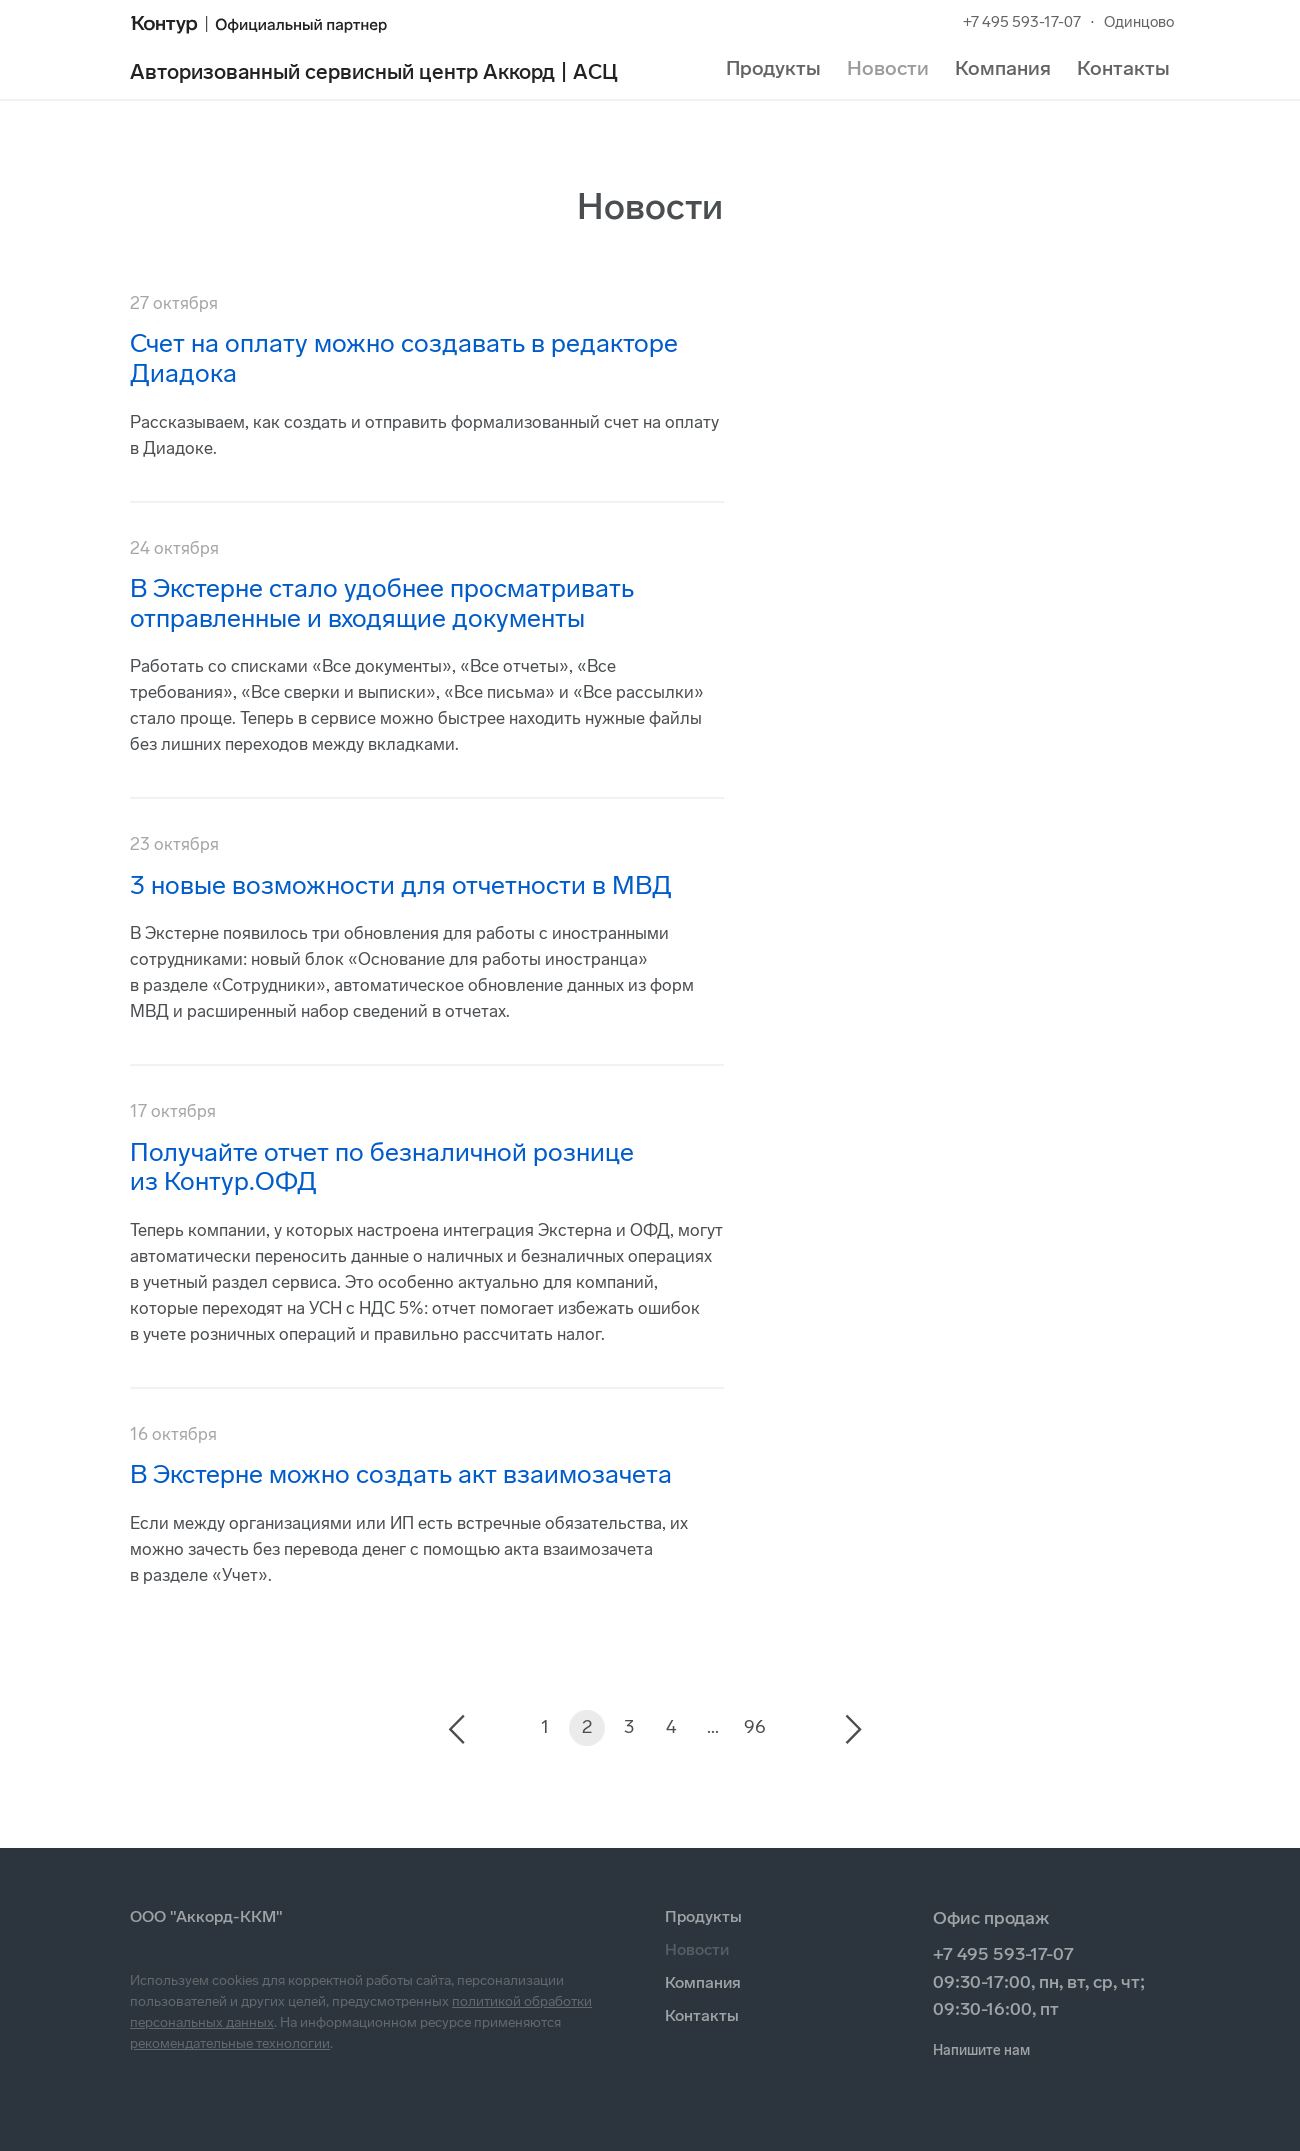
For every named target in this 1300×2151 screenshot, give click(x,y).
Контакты (1123, 68)
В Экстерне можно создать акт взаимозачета (401, 1474)
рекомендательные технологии (230, 2043)
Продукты (773, 68)
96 (755, 1727)
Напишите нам (981, 2050)
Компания (1003, 68)
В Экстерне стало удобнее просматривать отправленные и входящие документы (382, 603)
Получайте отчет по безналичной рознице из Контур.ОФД (382, 1167)
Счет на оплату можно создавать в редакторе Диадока (404, 358)
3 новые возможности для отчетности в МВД (401, 885)
